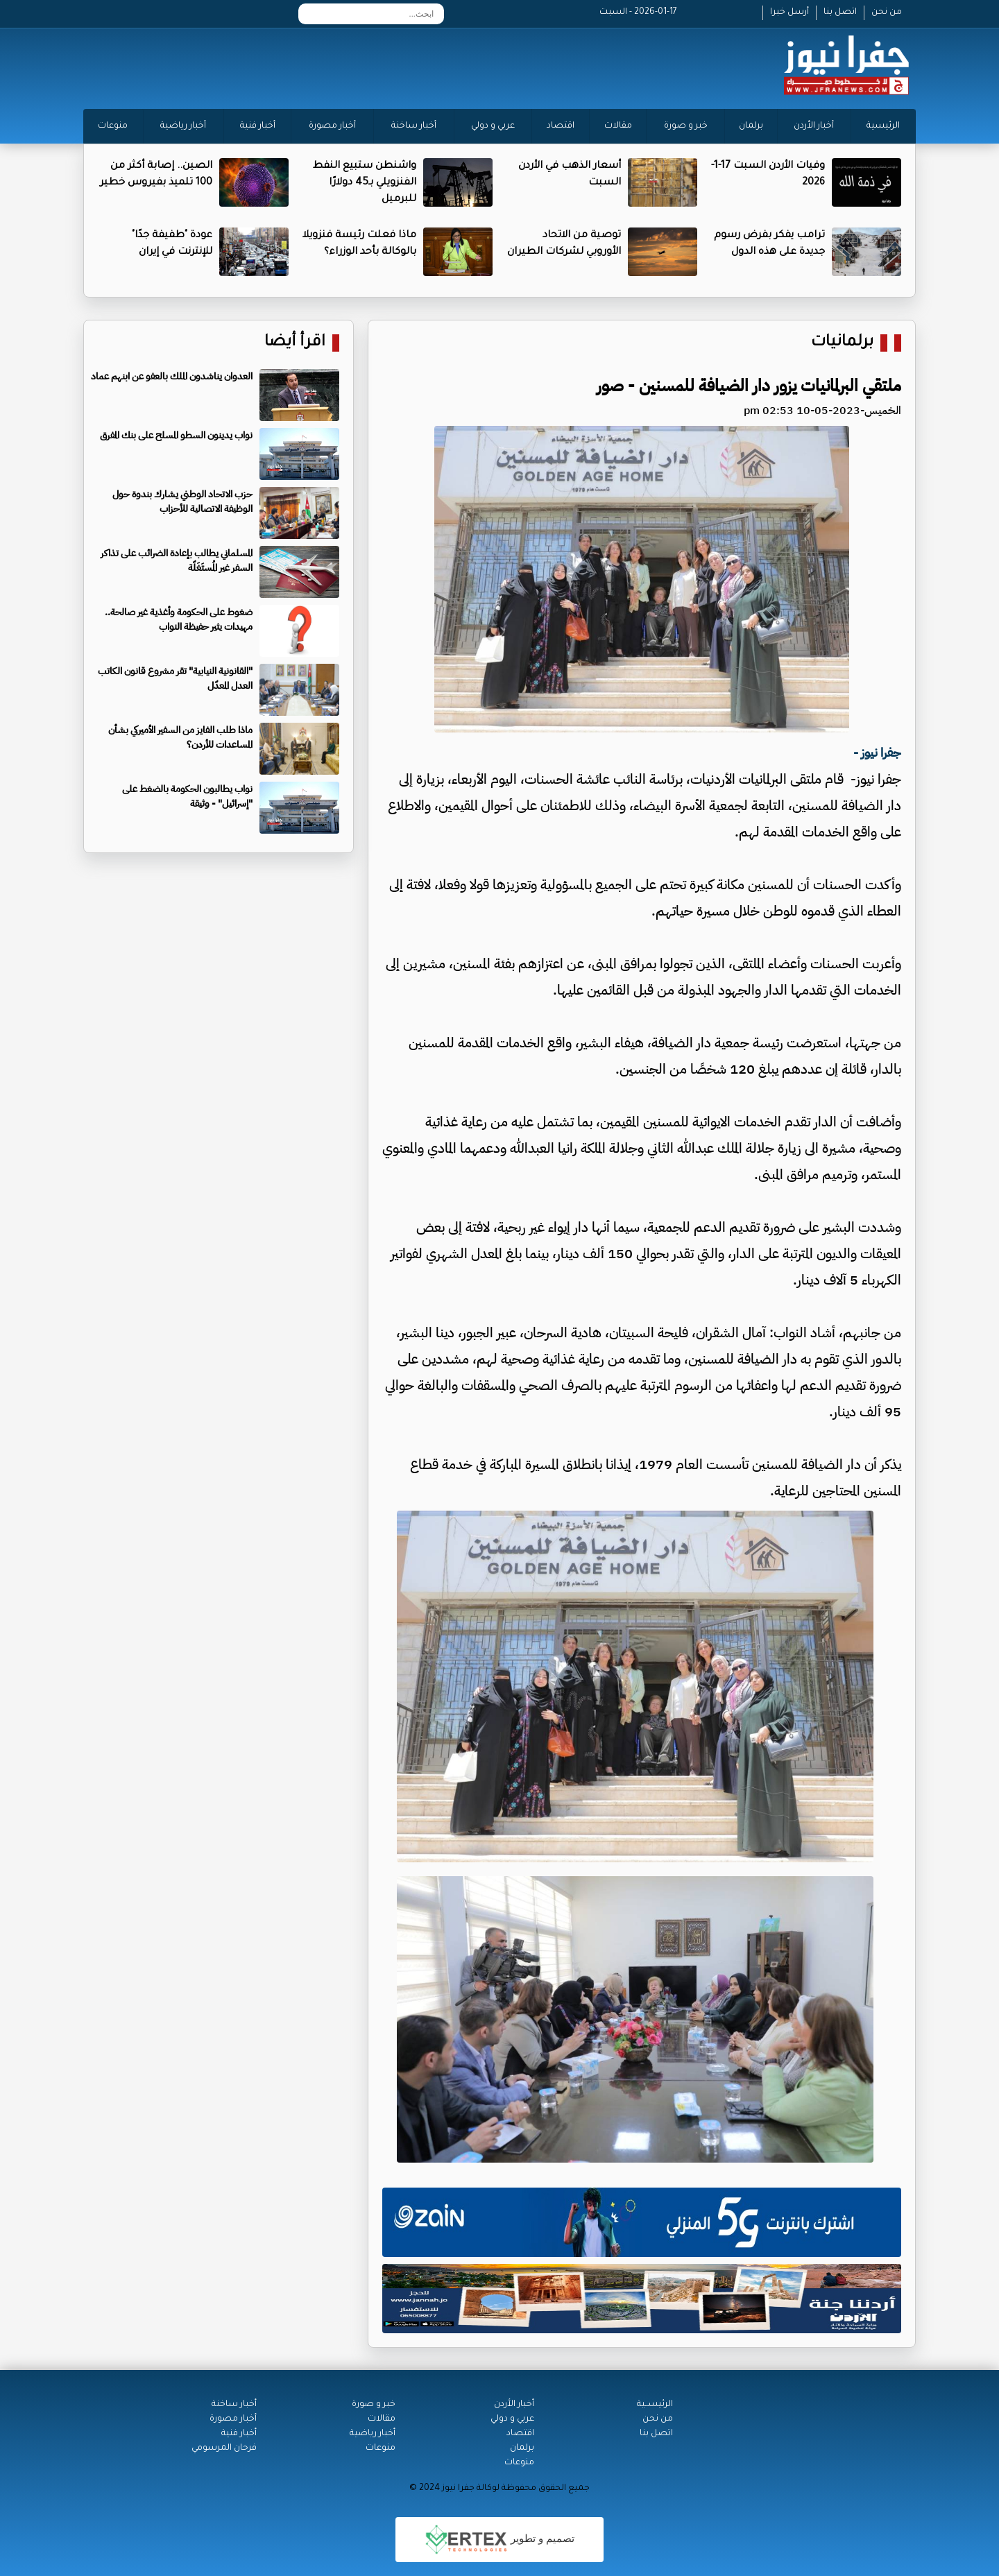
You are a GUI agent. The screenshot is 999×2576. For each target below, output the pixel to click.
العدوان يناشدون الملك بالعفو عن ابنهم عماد (172, 376)
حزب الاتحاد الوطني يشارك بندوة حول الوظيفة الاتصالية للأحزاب (182, 501)
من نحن (886, 12)
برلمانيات (842, 343)
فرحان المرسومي (224, 2448)
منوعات (113, 126)
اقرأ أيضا (294, 343)
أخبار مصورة (332, 126)
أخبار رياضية (183, 126)
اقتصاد (560, 126)
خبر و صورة (686, 126)
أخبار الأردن (814, 126)
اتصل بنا (840, 12)
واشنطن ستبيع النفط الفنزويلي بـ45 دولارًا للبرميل (364, 183)
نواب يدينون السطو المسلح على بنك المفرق (176, 435)
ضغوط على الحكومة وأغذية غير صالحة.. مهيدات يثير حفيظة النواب (179, 619)
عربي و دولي (493, 126)
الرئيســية (655, 2405)
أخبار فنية (257, 126)
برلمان (751, 126)
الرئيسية (883, 126)
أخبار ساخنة (413, 126)
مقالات (618, 126)
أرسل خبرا (789, 12)
